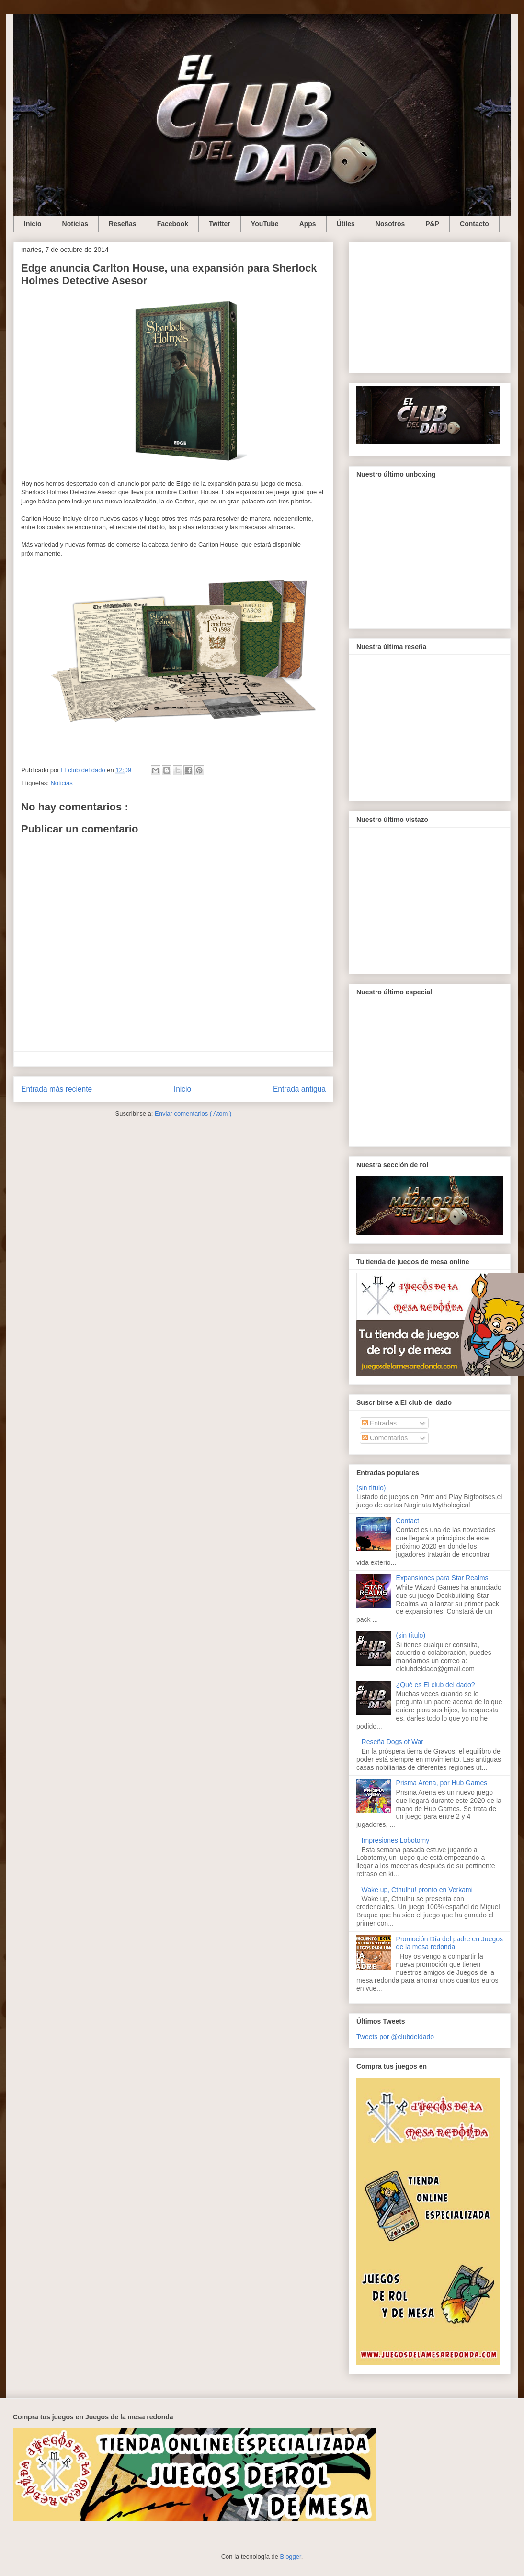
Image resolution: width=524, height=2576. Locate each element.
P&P (432, 224)
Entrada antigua (299, 1089)
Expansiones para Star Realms (442, 1578)
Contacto (474, 224)
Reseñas (123, 224)
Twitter (219, 224)
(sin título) (371, 1488)
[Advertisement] (429, 305)
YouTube (265, 224)
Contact (407, 1521)
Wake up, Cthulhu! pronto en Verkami (417, 1889)
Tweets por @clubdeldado (395, 2036)
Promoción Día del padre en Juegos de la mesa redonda (449, 1943)
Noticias (75, 224)
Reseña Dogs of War (392, 1741)
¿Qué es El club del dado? (435, 1684)
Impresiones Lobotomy (396, 1840)
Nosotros (390, 224)
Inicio (33, 224)
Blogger (290, 2556)
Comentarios (385, 1438)
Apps (307, 224)
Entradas (379, 1423)
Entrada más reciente (56, 1089)
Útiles (346, 224)
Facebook (172, 224)
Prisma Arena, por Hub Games (442, 1783)
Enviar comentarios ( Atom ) (193, 1113)
